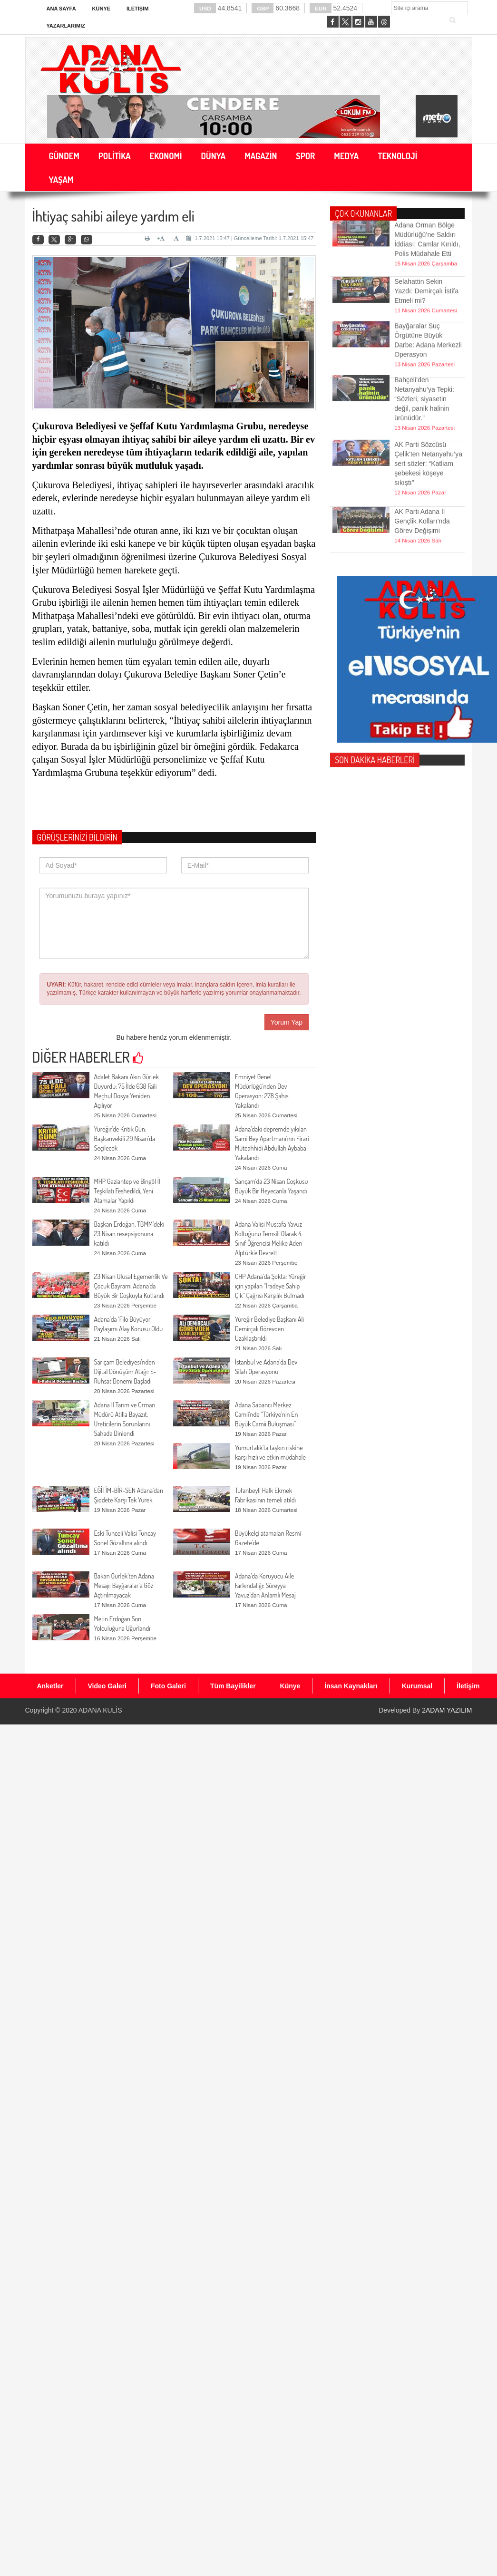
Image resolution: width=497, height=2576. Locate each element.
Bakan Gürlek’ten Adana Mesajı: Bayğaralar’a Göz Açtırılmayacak (124, 1585)
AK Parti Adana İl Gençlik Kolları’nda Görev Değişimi (422, 502)
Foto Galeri (168, 1686)
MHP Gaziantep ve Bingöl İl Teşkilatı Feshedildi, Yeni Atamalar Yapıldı (127, 1190)
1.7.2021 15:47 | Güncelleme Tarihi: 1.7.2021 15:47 (249, 238)
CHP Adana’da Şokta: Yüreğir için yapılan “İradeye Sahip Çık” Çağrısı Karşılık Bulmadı (270, 1285)
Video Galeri (107, 1686)
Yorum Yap (286, 1022)
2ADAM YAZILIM (447, 1710)
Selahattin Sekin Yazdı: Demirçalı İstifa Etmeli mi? (426, 272)
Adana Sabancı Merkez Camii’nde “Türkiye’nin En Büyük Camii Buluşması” (266, 1414)
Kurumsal (417, 1686)
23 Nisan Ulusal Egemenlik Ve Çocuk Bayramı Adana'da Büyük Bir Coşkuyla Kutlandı (131, 1285)
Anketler (50, 1686)
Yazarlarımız (66, 26)
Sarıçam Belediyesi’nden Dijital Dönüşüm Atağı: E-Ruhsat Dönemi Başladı (125, 1371)
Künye (101, 8)
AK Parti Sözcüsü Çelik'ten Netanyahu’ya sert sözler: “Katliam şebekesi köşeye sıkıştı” (428, 434)
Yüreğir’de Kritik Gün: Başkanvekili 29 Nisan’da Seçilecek (125, 1138)
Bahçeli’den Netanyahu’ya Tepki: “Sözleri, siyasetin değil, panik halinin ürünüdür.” (424, 370)
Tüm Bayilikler (233, 1686)
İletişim (137, 8)
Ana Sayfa (61, 8)
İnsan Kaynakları (350, 1686)
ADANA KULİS (100, 1710)
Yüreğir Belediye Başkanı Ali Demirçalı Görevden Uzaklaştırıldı (269, 1328)
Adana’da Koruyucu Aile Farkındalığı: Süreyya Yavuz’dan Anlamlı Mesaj (265, 1585)
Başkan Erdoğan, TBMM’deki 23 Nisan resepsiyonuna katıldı (129, 1233)
